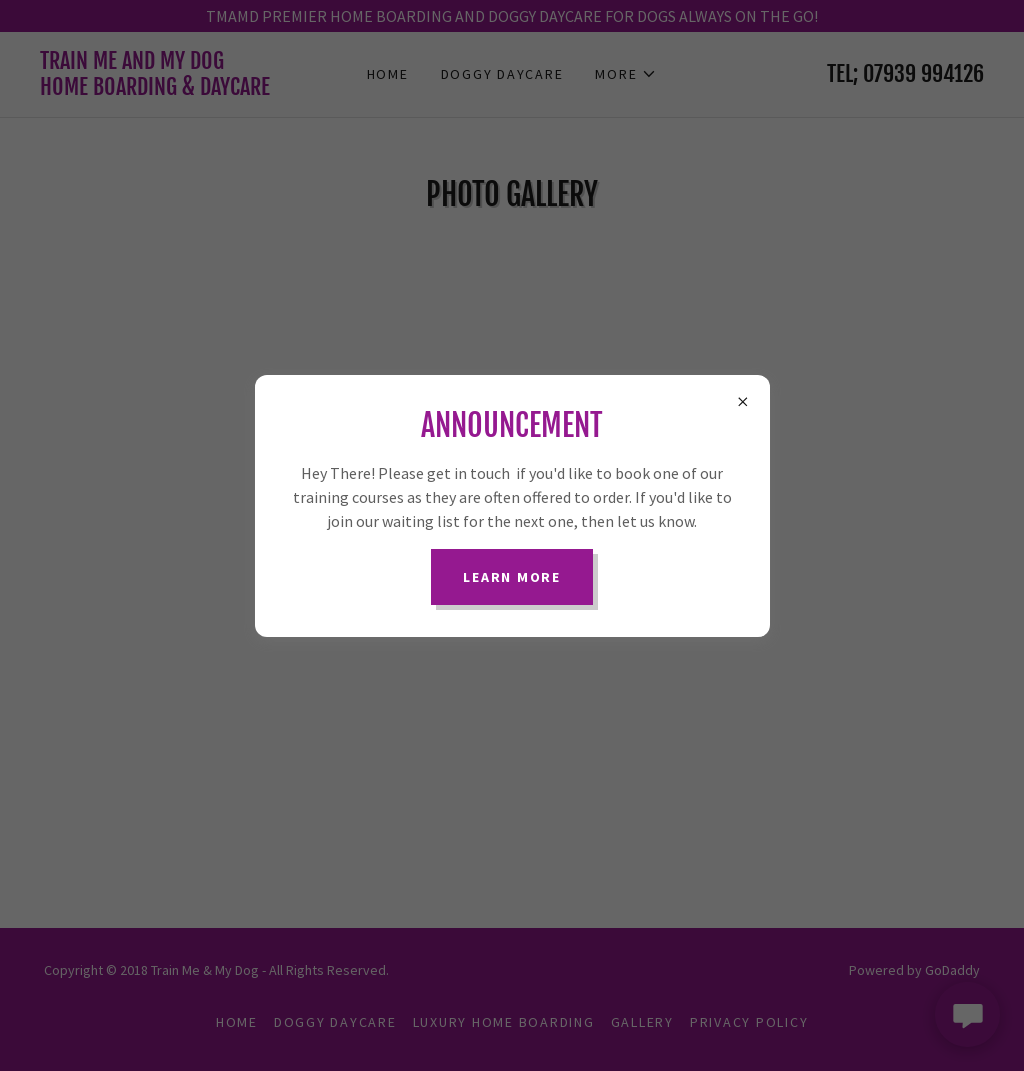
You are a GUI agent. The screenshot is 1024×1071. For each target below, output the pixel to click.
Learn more (512, 577)
